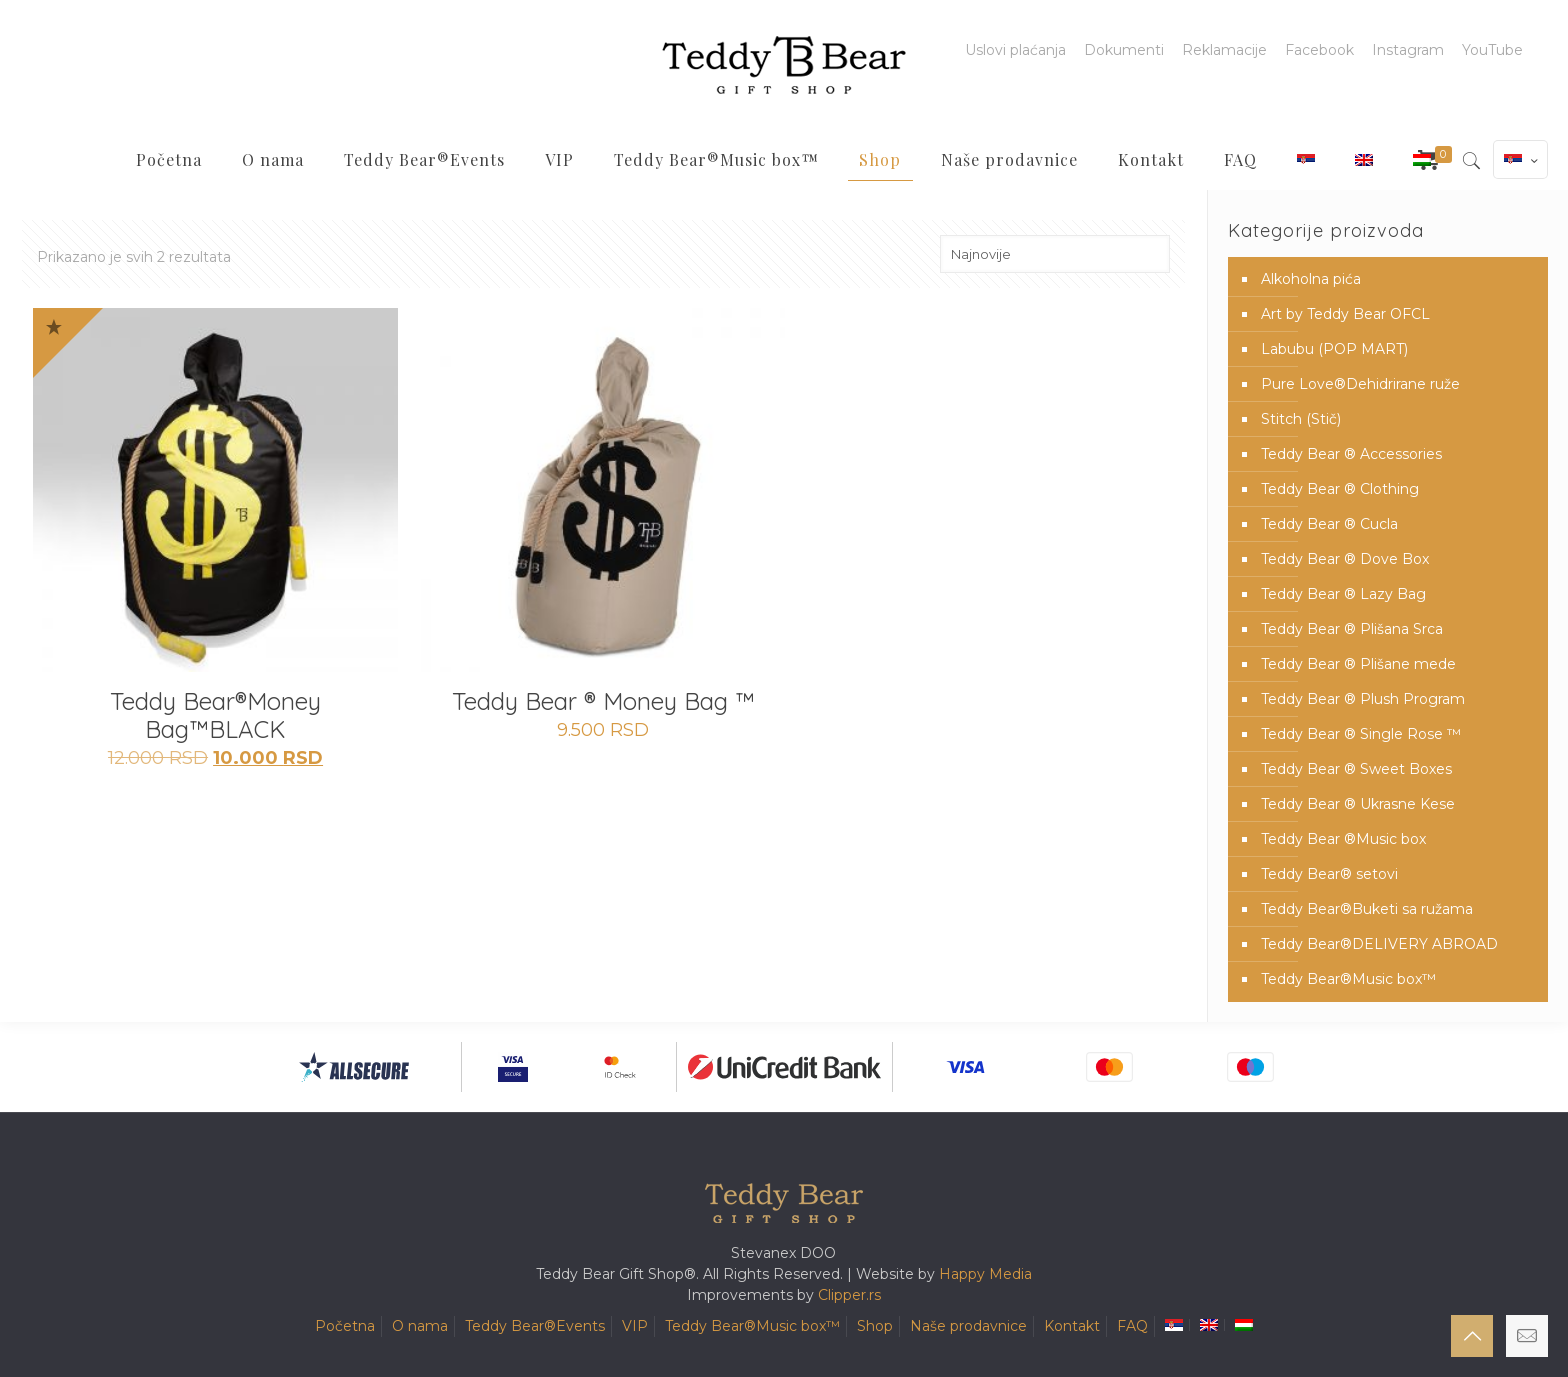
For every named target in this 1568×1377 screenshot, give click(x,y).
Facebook (1319, 50)
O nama (420, 1326)
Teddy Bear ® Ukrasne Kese (1358, 804)
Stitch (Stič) (1301, 419)
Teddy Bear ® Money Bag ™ (603, 701)
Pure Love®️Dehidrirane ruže (1360, 384)
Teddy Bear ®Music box (1343, 839)
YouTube (1492, 50)
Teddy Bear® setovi (1329, 874)
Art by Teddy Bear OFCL (1345, 314)
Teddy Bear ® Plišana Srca (1352, 629)
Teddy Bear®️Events (535, 1326)
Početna (345, 1326)
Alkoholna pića (1311, 279)
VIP (635, 1326)
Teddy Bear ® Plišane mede (1358, 664)
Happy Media (985, 1274)
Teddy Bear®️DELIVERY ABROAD (1379, 944)
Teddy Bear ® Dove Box (1345, 559)
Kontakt (1072, 1326)
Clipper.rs (849, 1295)
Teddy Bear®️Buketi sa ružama (1367, 909)
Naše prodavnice (968, 1326)
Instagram (1408, 50)
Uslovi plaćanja (1015, 50)
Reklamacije (1224, 50)
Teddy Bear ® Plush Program (1363, 699)
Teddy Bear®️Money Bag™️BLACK (215, 715)
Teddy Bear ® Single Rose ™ (1361, 734)
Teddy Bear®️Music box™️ (1348, 979)
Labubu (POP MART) (1334, 349)
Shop (875, 1326)
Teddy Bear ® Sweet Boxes (1356, 769)
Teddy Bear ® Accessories (1351, 454)
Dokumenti (1124, 50)
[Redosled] (1055, 254)
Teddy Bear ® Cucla (1329, 524)
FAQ (1132, 1326)
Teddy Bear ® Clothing (1340, 489)
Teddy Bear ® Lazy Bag (1343, 594)
